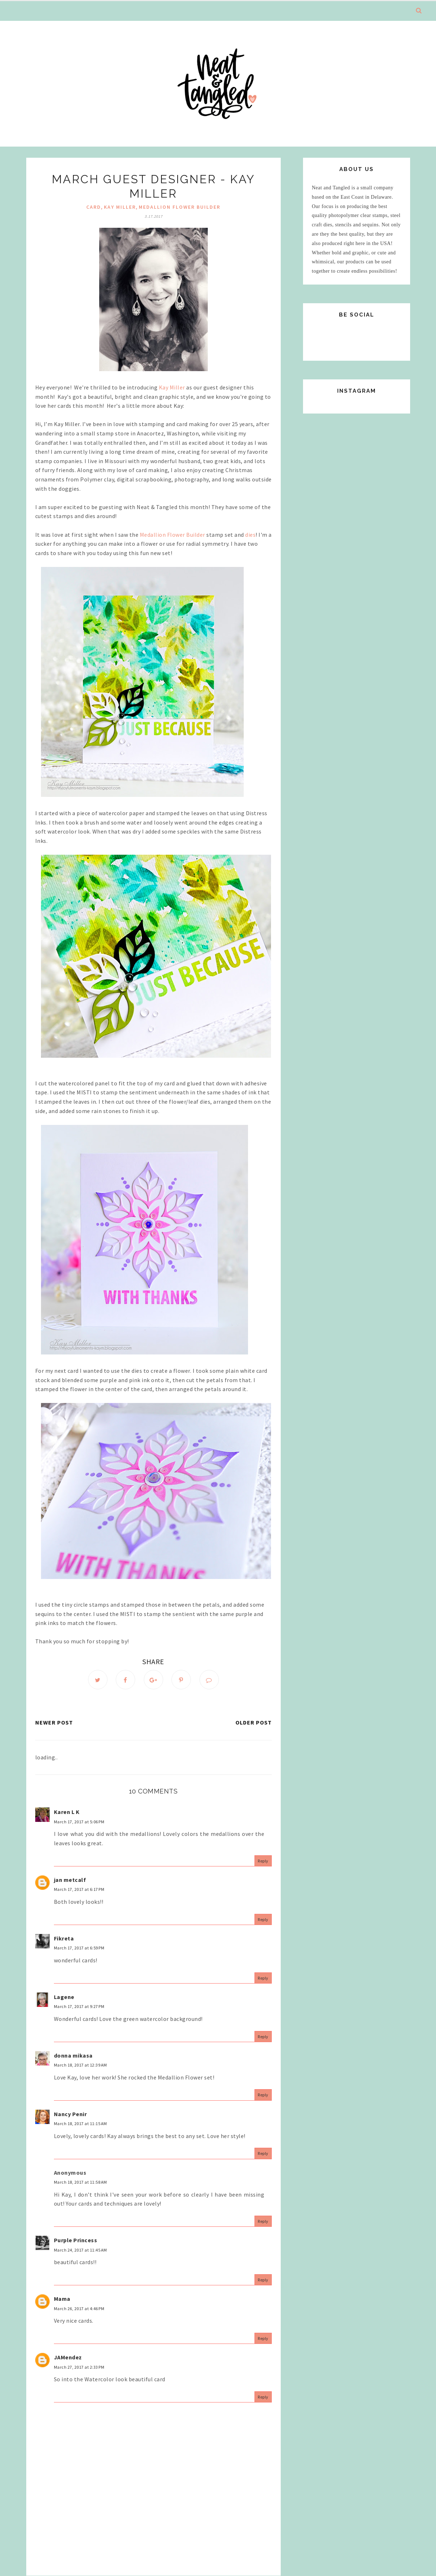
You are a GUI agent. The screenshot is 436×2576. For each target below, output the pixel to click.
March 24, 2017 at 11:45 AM (80, 2250)
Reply (263, 1861)
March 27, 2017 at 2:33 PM (79, 2367)
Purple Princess (75, 2240)
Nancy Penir (70, 2114)
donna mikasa (73, 2055)
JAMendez (68, 2357)
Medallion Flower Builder (179, 207)
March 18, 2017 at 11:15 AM (80, 2123)
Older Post (253, 1722)
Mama (62, 2298)
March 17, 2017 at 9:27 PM (79, 2006)
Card (93, 207)
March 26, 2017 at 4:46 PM (79, 2308)
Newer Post (54, 1722)
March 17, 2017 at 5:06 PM (79, 1821)
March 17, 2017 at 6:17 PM (79, 1889)
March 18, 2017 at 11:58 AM (80, 2182)
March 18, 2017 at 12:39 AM (80, 2065)
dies (250, 534)
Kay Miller (120, 207)
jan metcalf (70, 1879)
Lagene (64, 1996)
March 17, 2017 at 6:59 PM (79, 1948)
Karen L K (67, 1811)
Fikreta (64, 1938)
